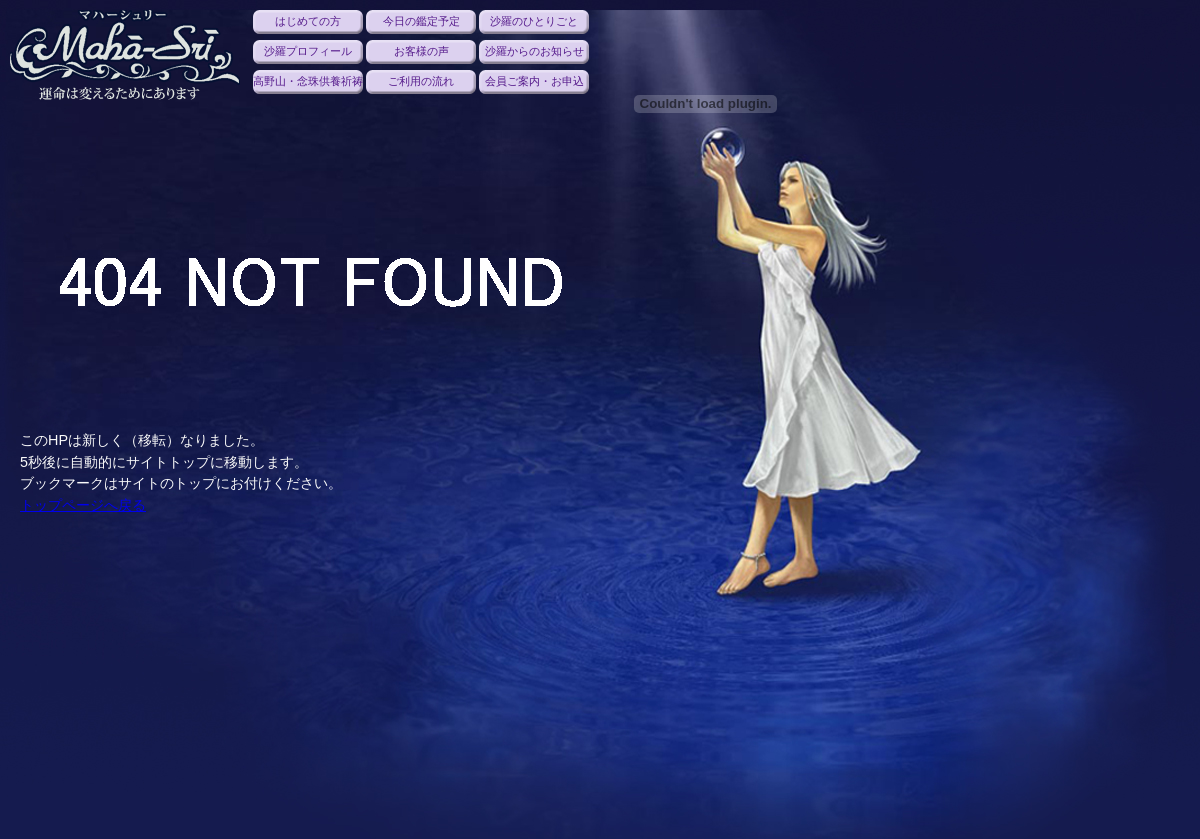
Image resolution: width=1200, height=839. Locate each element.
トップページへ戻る (83, 505)
